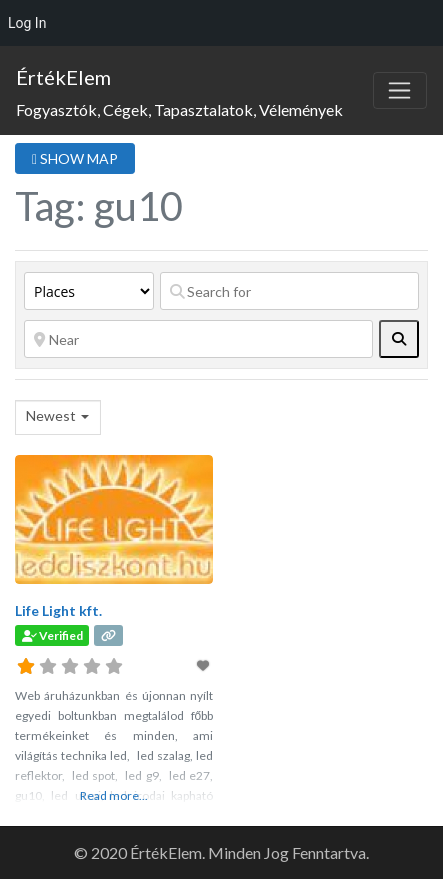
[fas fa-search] (399, 339)
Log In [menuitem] (27, 23)
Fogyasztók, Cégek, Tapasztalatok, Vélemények (179, 109)
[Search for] (289, 291)
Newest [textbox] (51, 415)
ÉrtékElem (63, 77)
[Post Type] (89, 291)
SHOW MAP (75, 158)
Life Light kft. (58, 610)
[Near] (198, 339)
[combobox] (58, 417)
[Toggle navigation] (400, 91)
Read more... (114, 795)
